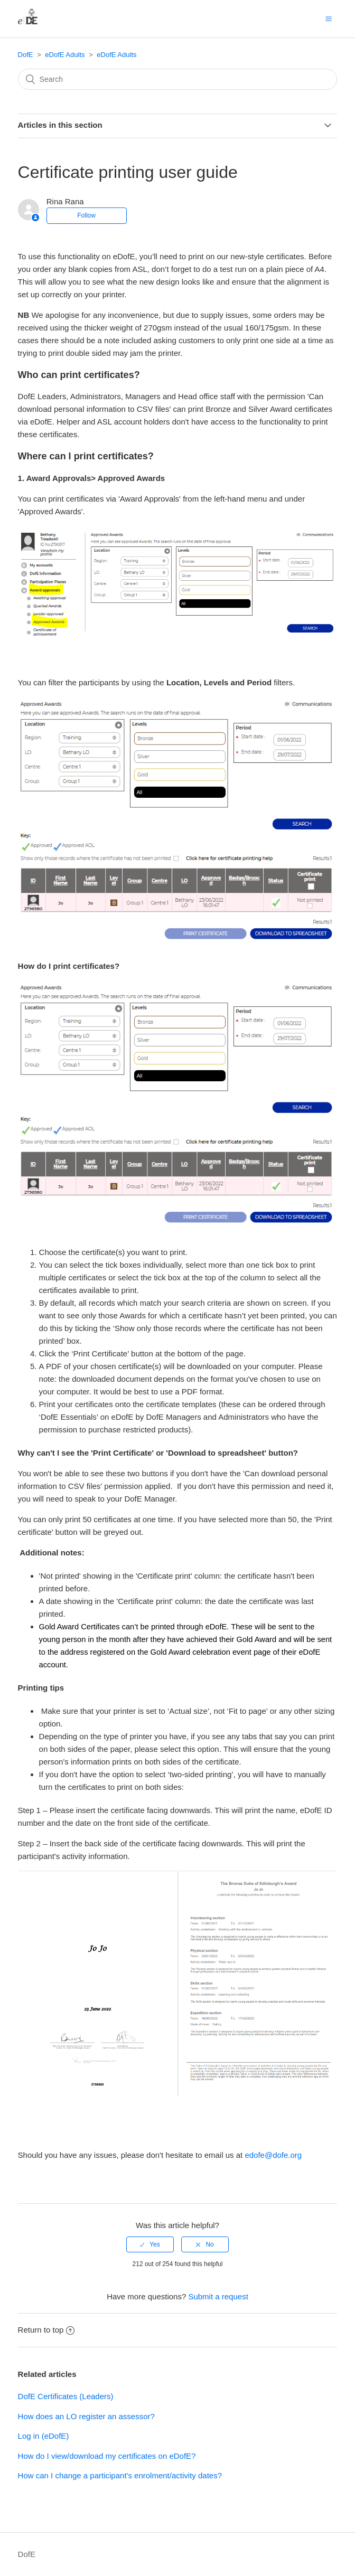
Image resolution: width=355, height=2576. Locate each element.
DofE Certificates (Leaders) (66, 2396)
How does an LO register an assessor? (86, 2416)
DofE (25, 55)
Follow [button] (86, 215)
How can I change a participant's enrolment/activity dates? (120, 2475)
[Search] (178, 79)
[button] (328, 18)
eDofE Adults (65, 55)
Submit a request (218, 2296)
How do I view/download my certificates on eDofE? (107, 2455)
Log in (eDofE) (43, 2435)
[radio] (150, 2244)
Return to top (46, 2329)
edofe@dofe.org (273, 2154)
